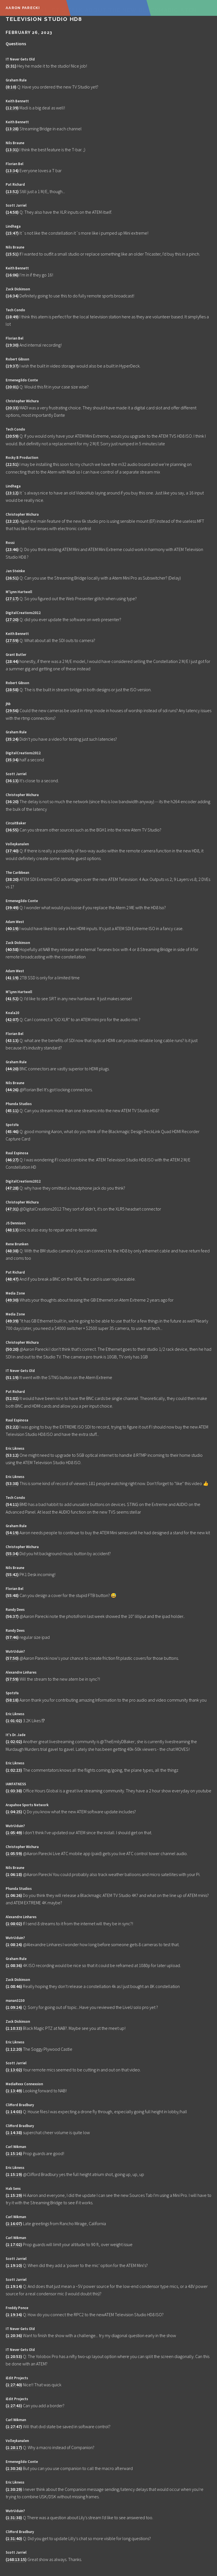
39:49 (12, 907)
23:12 (12, 493)
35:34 (12, 759)
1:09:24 (14, 2007)
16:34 (12, 296)
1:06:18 (14, 1874)
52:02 (12, 1398)
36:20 (12, 801)
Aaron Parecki (23, 8)
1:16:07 (14, 2223)
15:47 (12, 233)
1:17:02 (14, 2244)
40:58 (12, 949)
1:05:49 (14, 1832)
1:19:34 (14, 2314)
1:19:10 (14, 2265)
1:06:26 (14, 1895)
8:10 (11, 87)
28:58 (12, 689)
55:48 (12, 1595)
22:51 (12, 464)
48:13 (12, 1230)
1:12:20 (14, 2049)
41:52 (12, 998)
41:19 (12, 977)
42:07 (12, 1019)
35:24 (12, 739)
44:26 (12, 1089)
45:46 (12, 1131)
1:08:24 (14, 1944)
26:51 (12, 578)
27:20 (12, 619)
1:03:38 (14, 1790)
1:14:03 (14, 2111)
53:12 (12, 1455)
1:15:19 (14, 2174)
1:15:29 (14, 2195)
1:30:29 (14, 2489)
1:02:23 (14, 1770)
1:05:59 (14, 1853)
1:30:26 (14, 2468)
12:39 (12, 108)
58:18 (12, 1700)
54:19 (12, 1532)
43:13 (12, 1040)
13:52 (12, 191)
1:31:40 (14, 2538)
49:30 (12, 1300)
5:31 (11, 66)
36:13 (12, 780)
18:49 (12, 316)
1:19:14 (14, 2286)
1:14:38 (14, 2132)
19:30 (12, 345)
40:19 (12, 928)
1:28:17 (14, 2447)
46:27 (12, 1159)
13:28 (12, 128)
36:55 (12, 830)
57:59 (12, 1679)
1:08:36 (14, 1965)
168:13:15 (16, 2559)
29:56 (12, 710)
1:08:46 (14, 1986)
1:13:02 (14, 2070)
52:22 (12, 1427)
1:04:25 (14, 1811)
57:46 (12, 1637)
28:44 (12, 661)
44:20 (12, 1068)
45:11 (12, 1110)
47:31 (12, 1209)
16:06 (12, 275)
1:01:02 (14, 1720)
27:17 (12, 598)
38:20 (12, 879)
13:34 (12, 170)
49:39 (12, 1321)
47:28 (12, 1188)
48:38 (12, 1251)
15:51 (12, 254)
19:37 (12, 366)
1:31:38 (14, 2517)
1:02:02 (14, 1741)
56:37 (12, 1616)
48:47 (12, 1279)
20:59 (12, 436)
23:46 (12, 549)
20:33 (12, 407)
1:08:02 (14, 1923)
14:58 (12, 212)
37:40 (12, 850)
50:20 (12, 1349)
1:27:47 (14, 2426)
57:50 (12, 1658)
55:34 (12, 1553)
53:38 (12, 1483)
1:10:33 (14, 2028)
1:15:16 (14, 2153)
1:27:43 (14, 2405)
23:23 (12, 521)
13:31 (12, 149)
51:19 (12, 1377)
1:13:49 (14, 2090)
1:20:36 (14, 2335)
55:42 (12, 1574)
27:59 (12, 640)
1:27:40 (14, 2384)
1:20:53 (14, 2356)
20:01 (12, 387)
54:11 (12, 1504)
